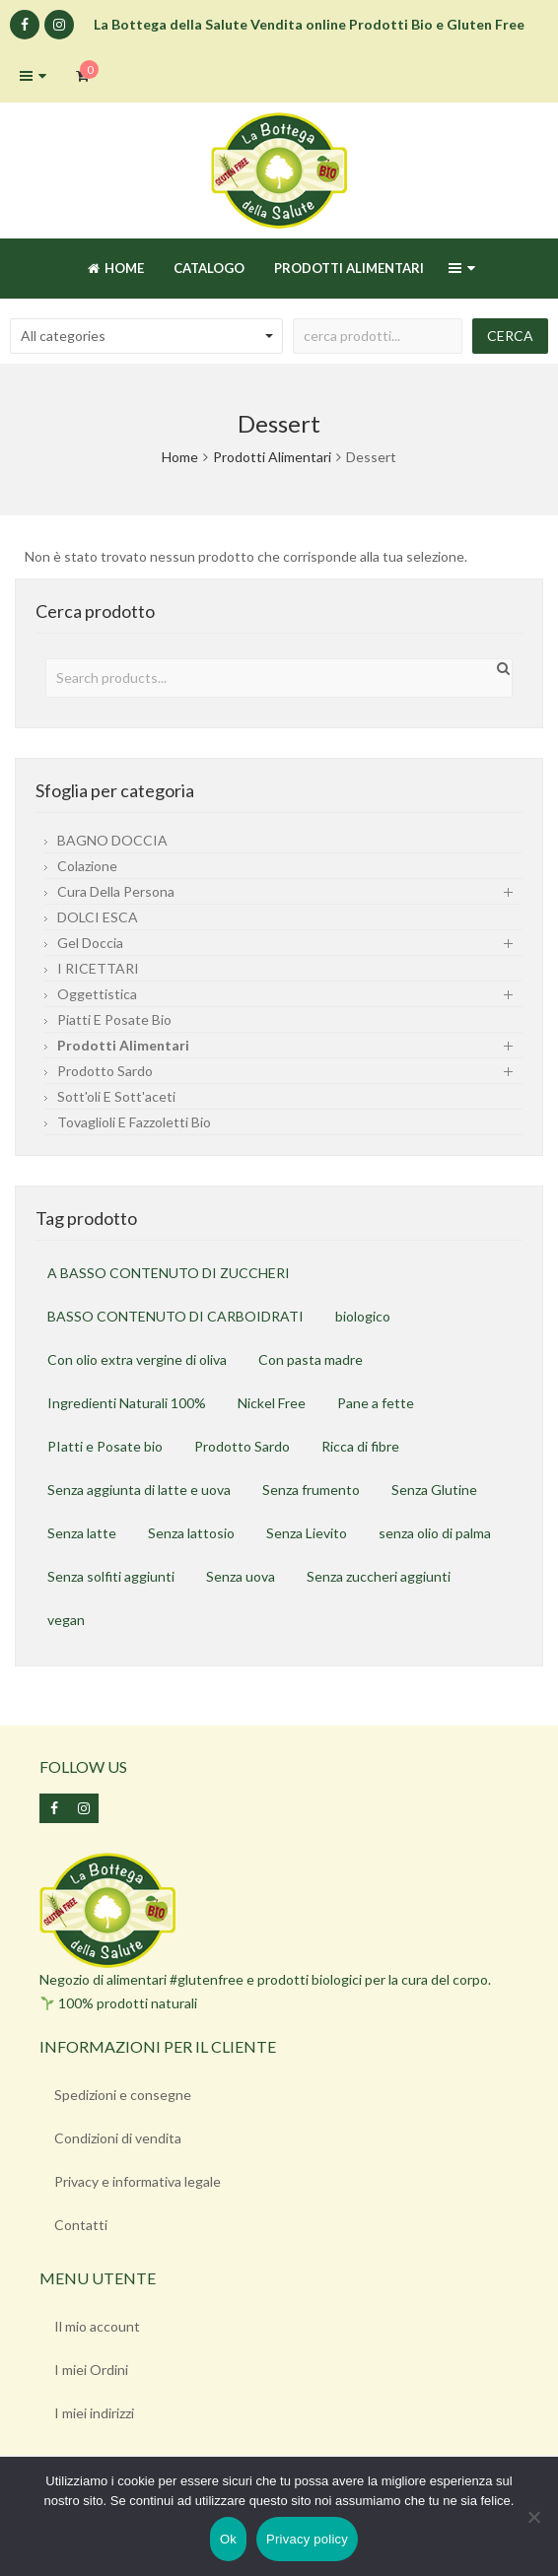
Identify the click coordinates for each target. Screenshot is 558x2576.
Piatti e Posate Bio (114, 1019)
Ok (228, 2539)
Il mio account (97, 2326)
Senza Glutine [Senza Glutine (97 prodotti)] (434, 1489)
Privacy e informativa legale (137, 2181)
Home (180, 456)
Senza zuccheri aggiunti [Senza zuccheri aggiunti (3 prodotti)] (379, 1576)
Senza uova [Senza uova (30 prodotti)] (240, 1576)
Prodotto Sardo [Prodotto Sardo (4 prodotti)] (242, 1446)
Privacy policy (307, 2539)
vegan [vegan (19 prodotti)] (66, 1619)
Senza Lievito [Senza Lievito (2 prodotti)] (306, 1533)
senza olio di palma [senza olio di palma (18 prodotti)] (435, 1533)
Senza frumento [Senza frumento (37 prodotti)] (311, 1489)
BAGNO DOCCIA (112, 840)
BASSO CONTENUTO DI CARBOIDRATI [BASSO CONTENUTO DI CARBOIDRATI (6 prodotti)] (175, 1316)
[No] (533, 2517)
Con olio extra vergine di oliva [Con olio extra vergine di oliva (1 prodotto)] (137, 1359)
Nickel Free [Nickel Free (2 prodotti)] (272, 1402)
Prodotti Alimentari (272, 456)
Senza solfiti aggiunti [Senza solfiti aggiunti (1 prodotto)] (110, 1576)
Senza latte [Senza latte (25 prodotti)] (81, 1533)
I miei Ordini (91, 2369)
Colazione (87, 865)
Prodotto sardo (105, 1070)
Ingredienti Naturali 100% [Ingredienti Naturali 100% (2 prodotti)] (126, 1402)
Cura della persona (115, 891)
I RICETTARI (98, 968)
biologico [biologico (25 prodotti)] (362, 1316)
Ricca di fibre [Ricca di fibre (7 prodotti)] (360, 1446)
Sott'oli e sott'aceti (116, 1096)
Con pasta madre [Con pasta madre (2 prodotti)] (310, 1359)
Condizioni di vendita (117, 2138)
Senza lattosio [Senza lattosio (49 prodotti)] (191, 1533)
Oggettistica (97, 993)
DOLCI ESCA (97, 917)
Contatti (80, 2224)
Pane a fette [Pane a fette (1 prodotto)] (375, 1402)
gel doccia (90, 942)
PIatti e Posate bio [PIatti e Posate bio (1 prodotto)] (105, 1446)
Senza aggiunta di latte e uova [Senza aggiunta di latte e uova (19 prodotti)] (139, 1489)
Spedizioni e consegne (122, 2094)
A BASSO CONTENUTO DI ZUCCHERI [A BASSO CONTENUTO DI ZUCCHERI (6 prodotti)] (168, 1272)
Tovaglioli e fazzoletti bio (134, 1122)
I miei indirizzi (94, 2413)
